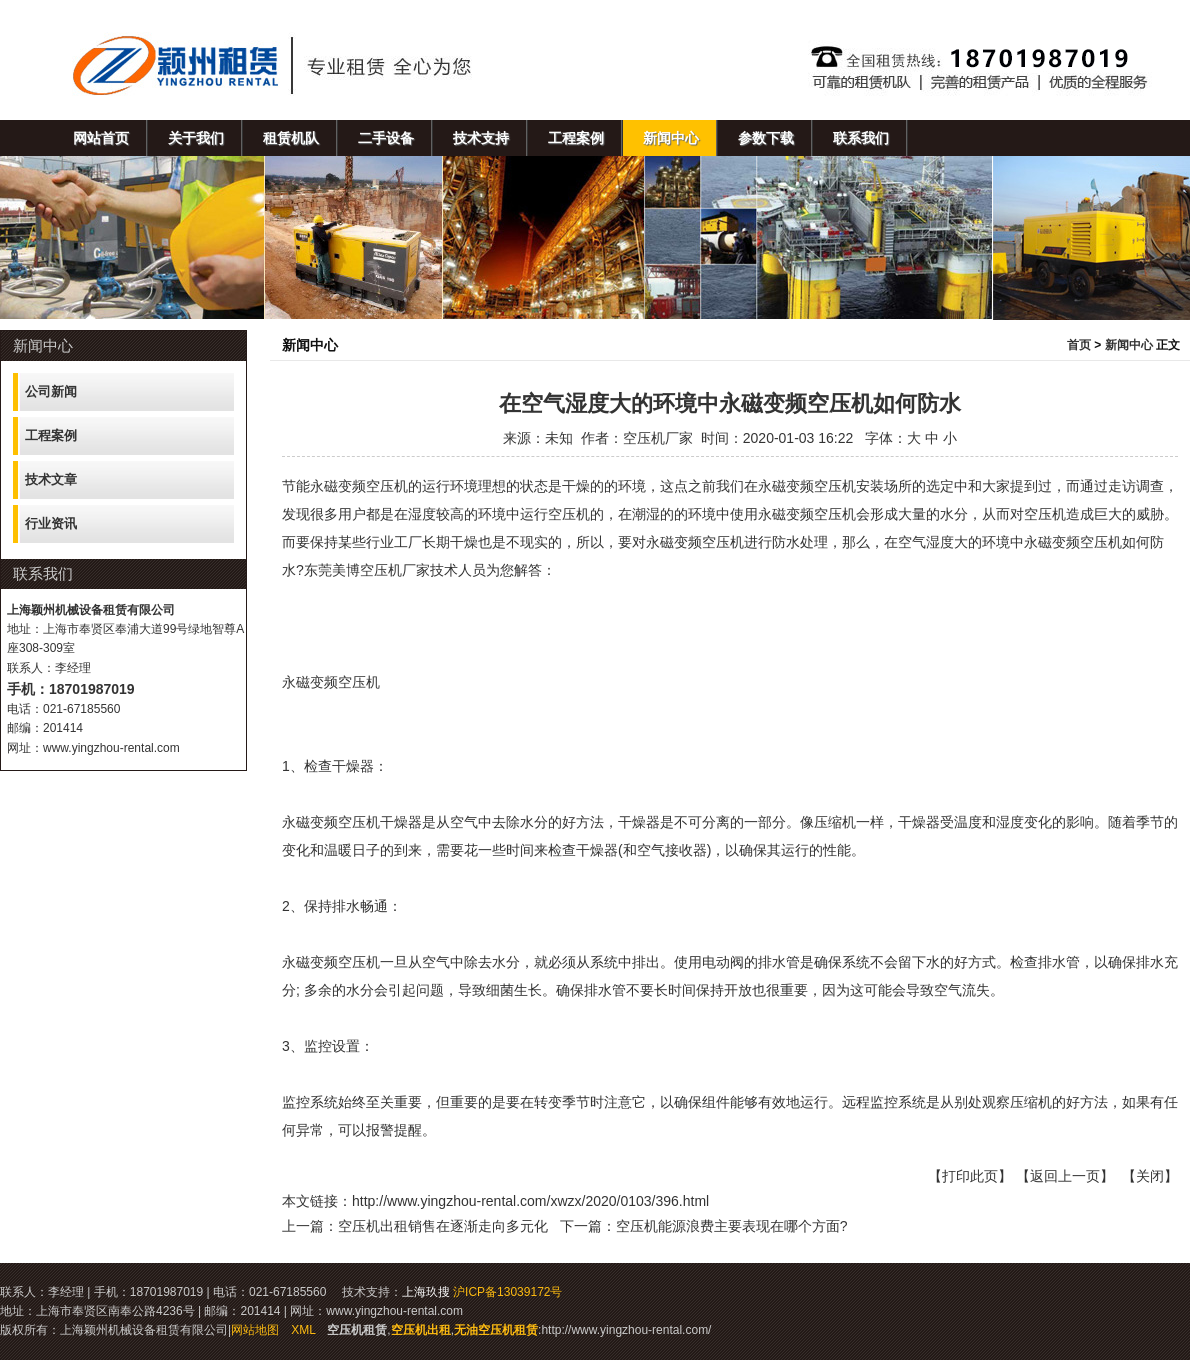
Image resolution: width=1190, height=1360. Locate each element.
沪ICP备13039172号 (507, 1292)
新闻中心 (671, 138)
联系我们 (861, 138)
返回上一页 (1065, 1176)
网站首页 (101, 138)
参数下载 (766, 138)
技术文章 (51, 479)
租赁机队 (291, 138)
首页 (1079, 345)
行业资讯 (51, 523)
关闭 (1150, 1176)
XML (303, 1330)
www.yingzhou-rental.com (111, 748)
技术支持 (481, 138)
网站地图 (255, 1330)
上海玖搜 (426, 1292)
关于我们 (196, 138)
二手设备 (386, 138)
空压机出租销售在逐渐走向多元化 (443, 1226)
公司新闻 (51, 391)
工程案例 (576, 138)
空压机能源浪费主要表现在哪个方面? (732, 1226)
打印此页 (970, 1176)
